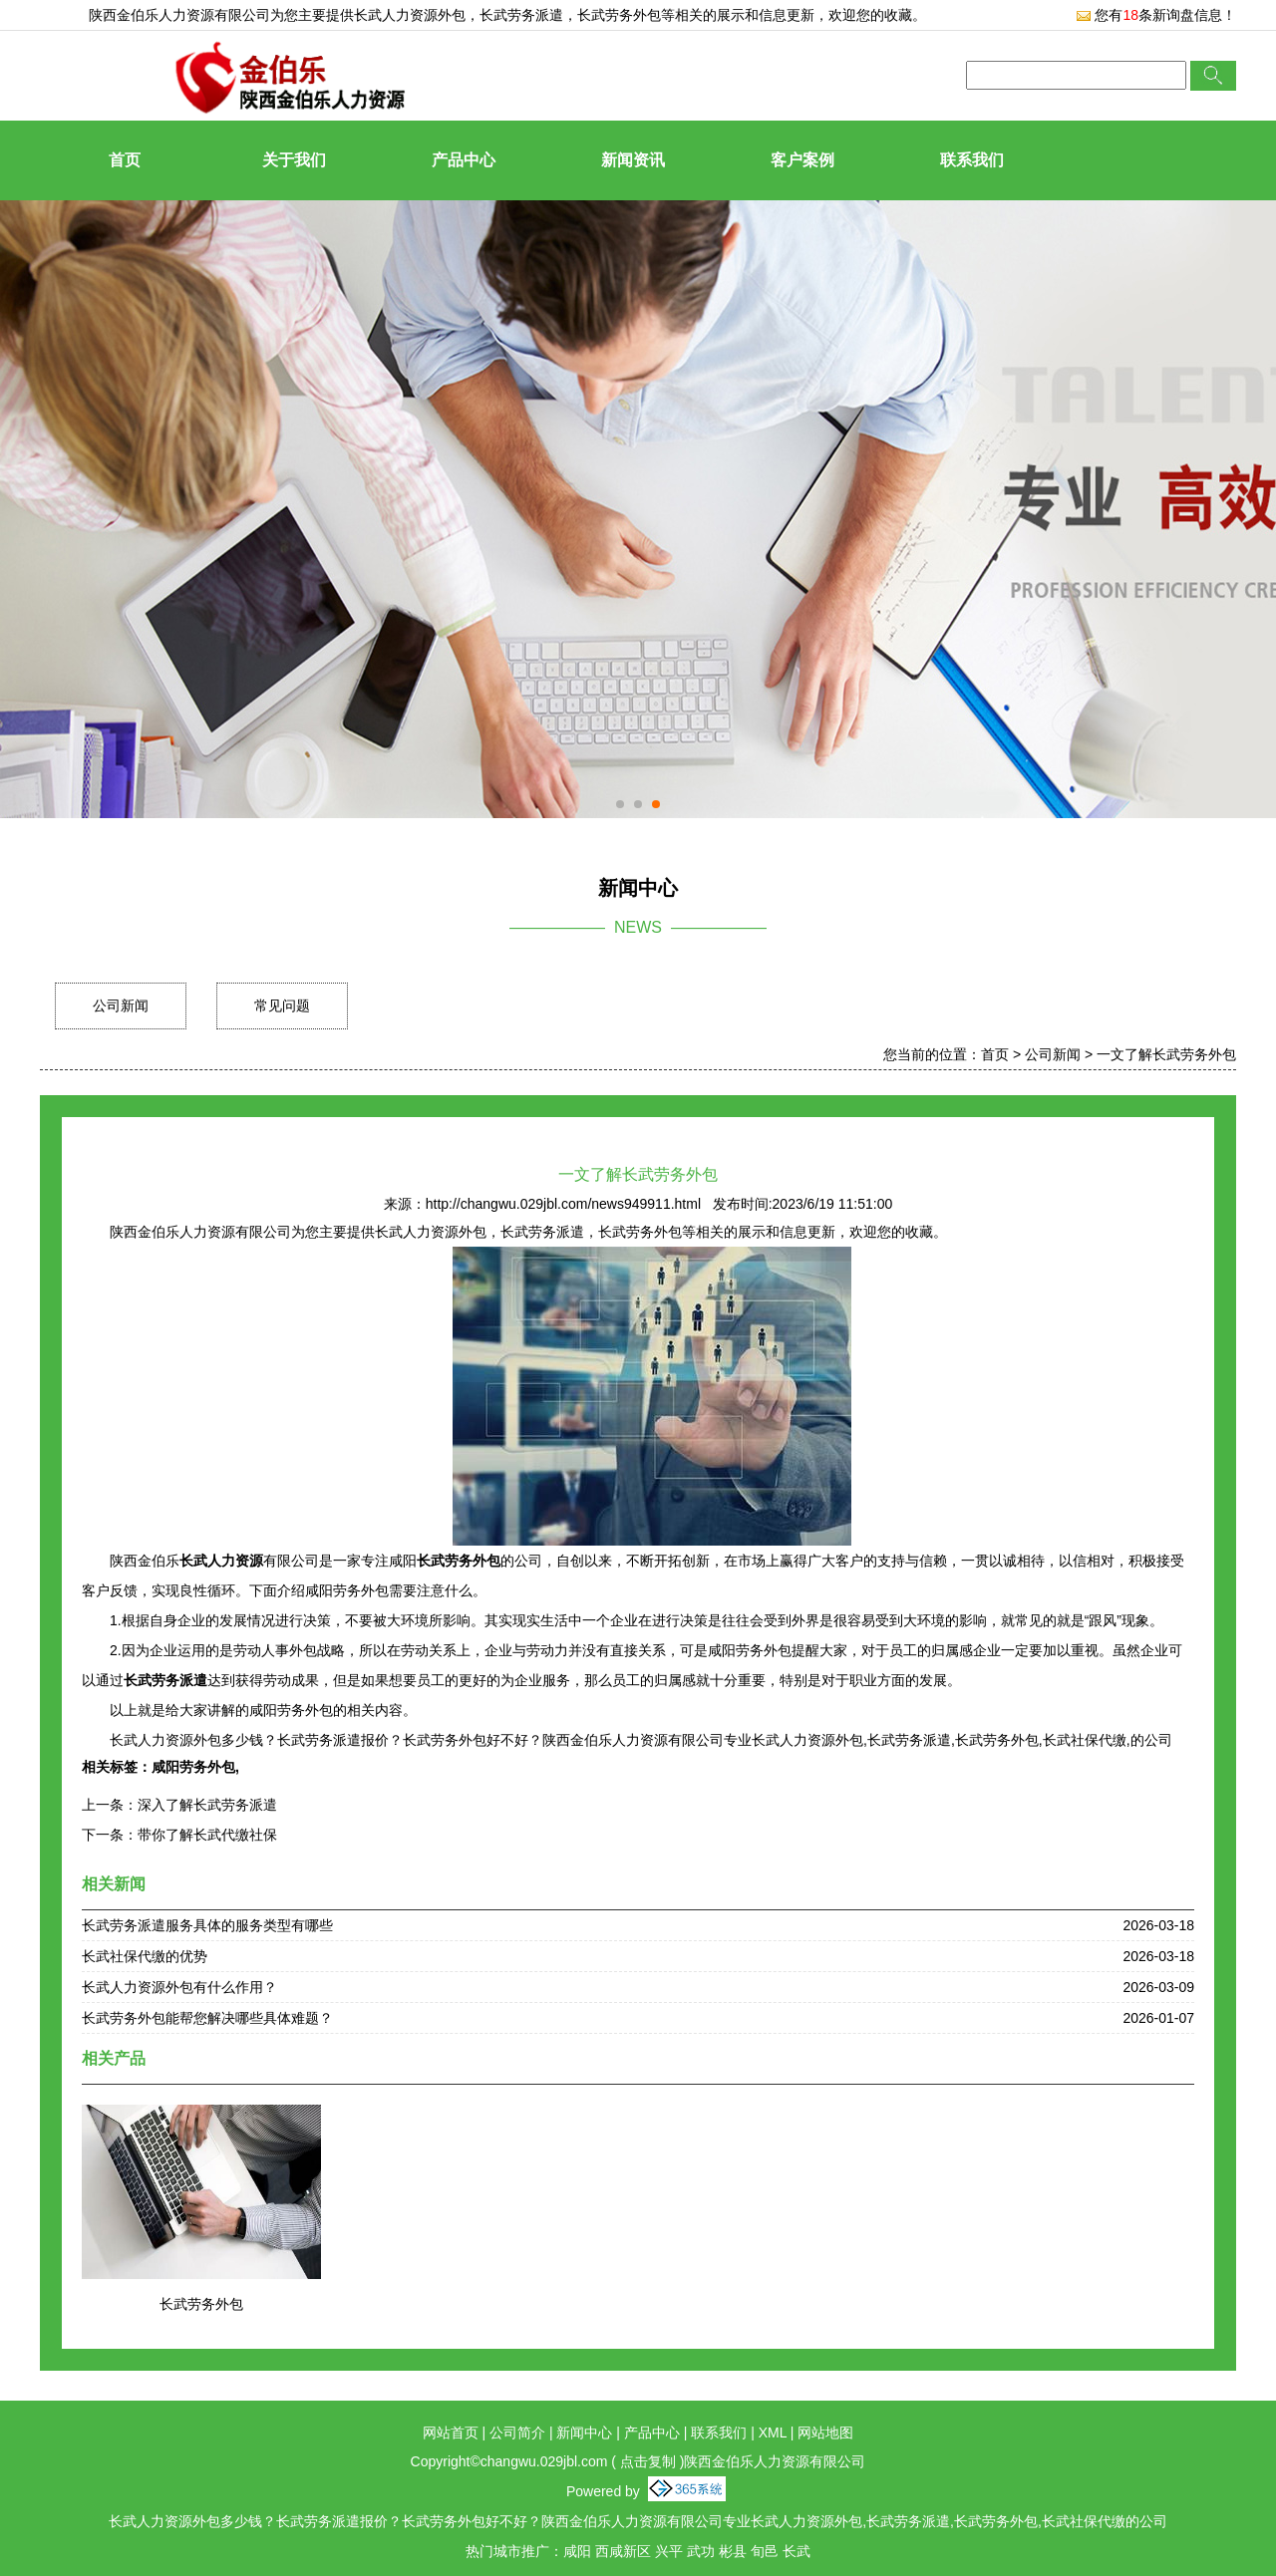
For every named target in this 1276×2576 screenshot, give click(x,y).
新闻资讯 (633, 159)
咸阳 (577, 2551)
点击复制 (648, 2461)
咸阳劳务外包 (193, 1767)
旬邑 (765, 2551)
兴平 (669, 2551)
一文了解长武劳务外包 (1166, 1054)
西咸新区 (623, 2551)
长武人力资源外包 (410, 15)
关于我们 (294, 159)
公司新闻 (121, 1005)
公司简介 (517, 2432)
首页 (125, 159)
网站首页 (450, 2432)
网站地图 (825, 2432)
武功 (701, 2551)
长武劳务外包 (201, 2304)
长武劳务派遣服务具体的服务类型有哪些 (207, 1925)
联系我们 (972, 159)
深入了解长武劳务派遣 (207, 1805)
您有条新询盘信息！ (1156, 15)
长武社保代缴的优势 (144, 1956)
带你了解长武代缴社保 (207, 1835)
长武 (796, 2551)
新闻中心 (584, 2432)
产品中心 (463, 159)
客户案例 (802, 159)
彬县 (733, 2551)
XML (773, 2432)
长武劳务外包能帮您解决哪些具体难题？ (207, 2018)
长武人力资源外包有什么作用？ (179, 1987)
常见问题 (282, 1005)
